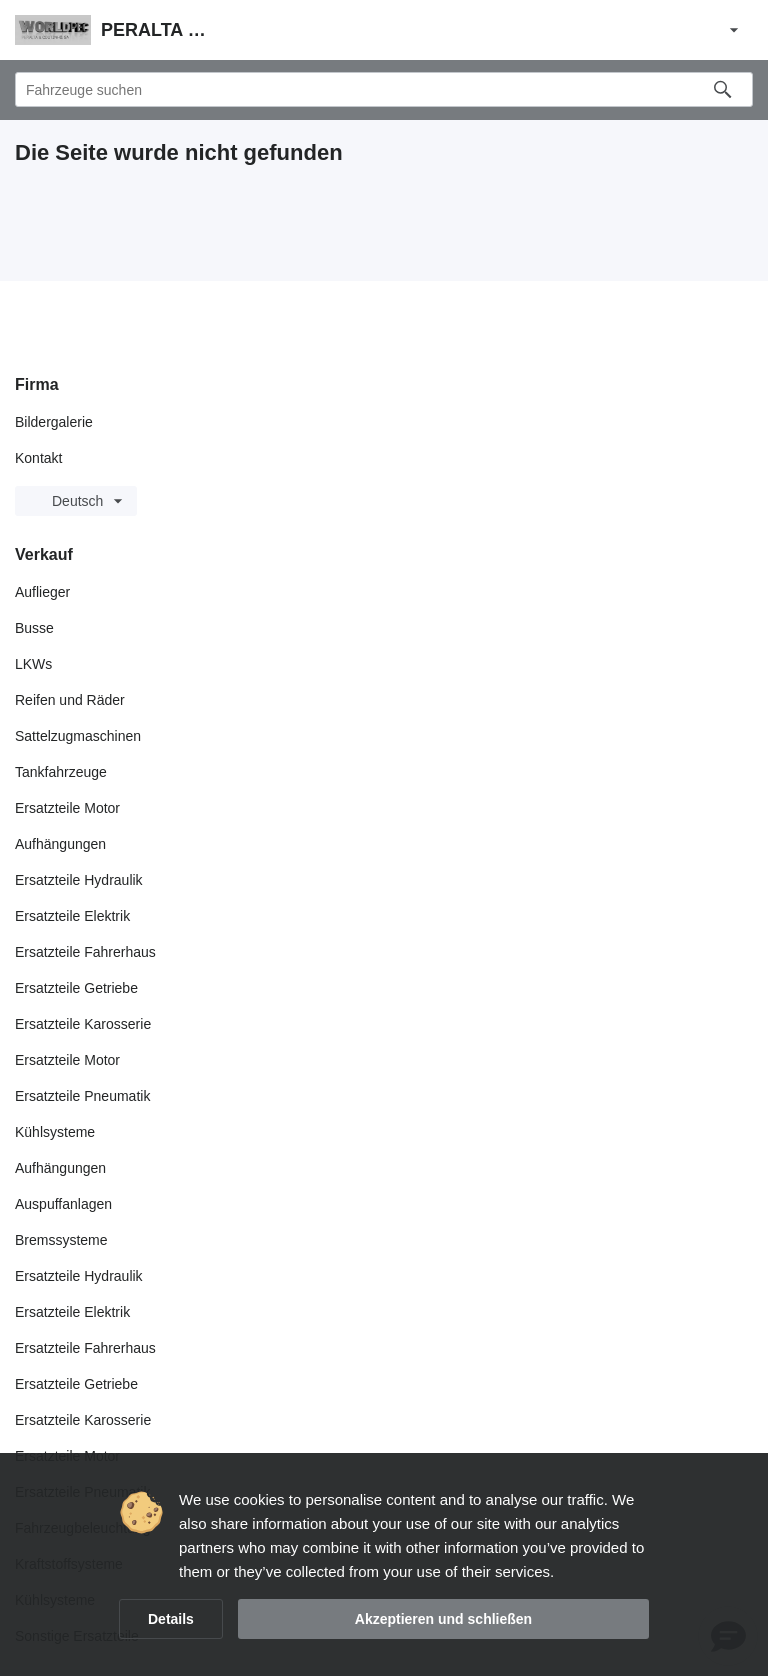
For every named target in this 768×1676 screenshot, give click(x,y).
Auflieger (42, 592)
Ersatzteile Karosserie (83, 1024)
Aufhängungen (60, 844)
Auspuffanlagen (63, 1204)
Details (171, 1619)
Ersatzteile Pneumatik (82, 1096)
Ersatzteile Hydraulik (79, 880)
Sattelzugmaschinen (78, 736)
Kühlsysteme (55, 1132)
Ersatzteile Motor (67, 808)
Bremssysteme (61, 1240)
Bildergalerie (54, 422)
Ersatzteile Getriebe (76, 988)
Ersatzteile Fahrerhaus (85, 952)
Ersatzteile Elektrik (72, 916)
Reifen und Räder (70, 700)
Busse (34, 628)
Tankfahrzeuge (61, 772)
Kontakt (38, 458)
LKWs (33, 664)
